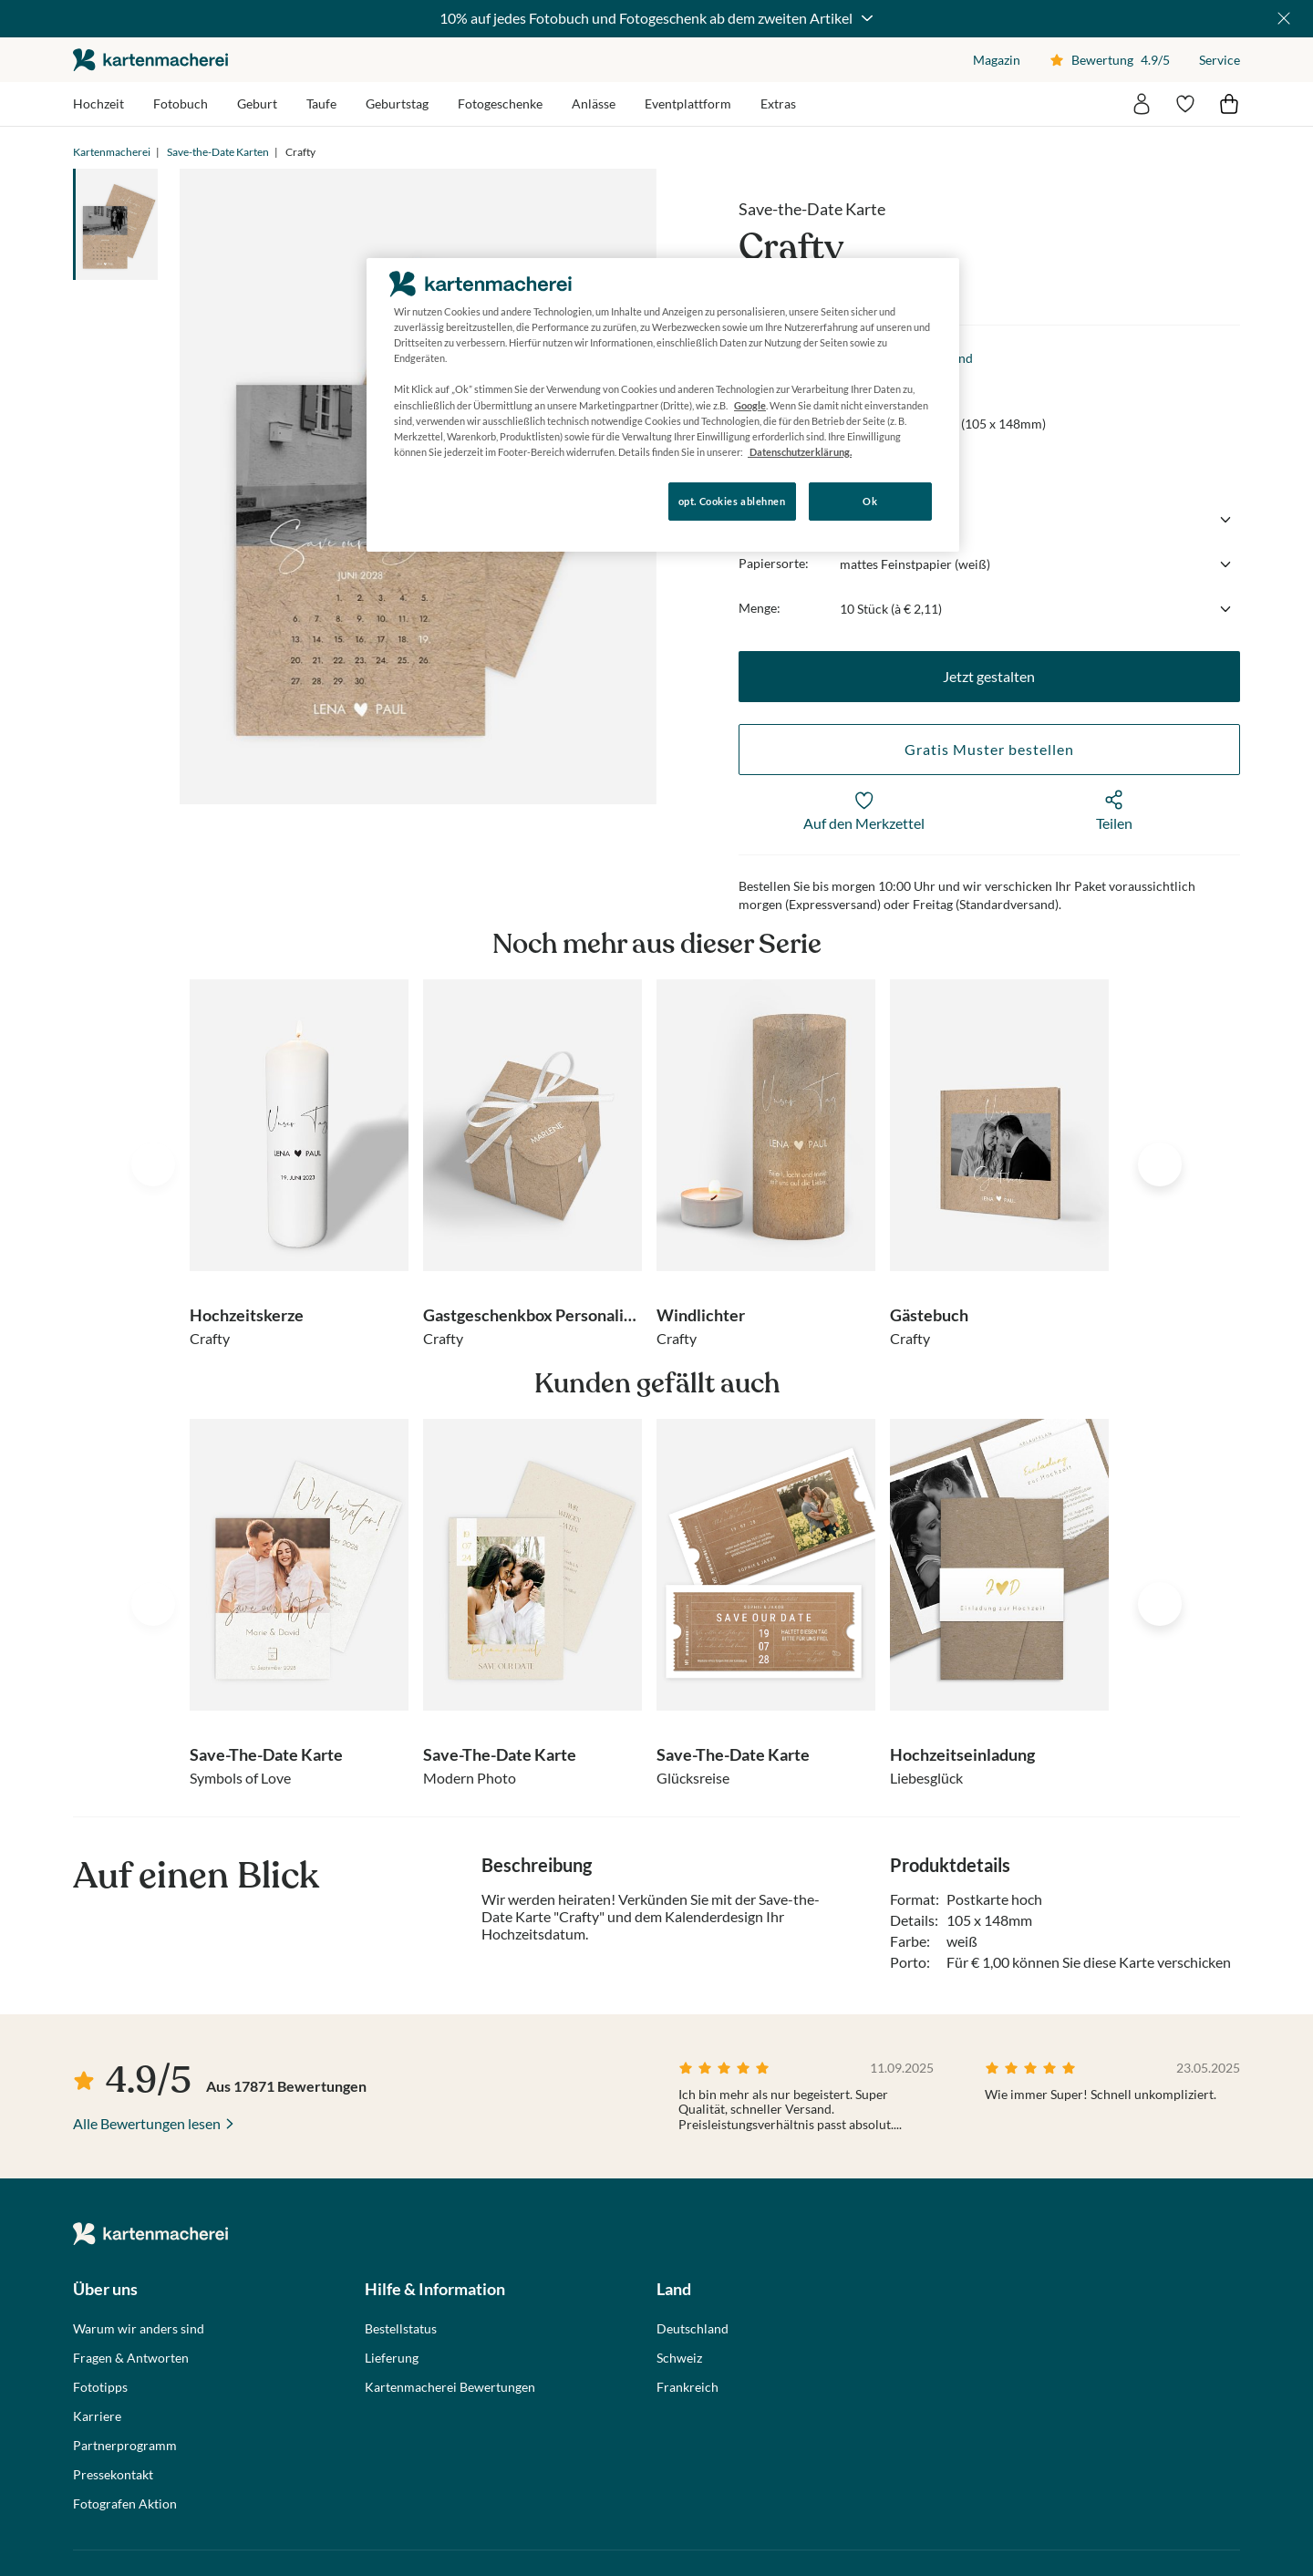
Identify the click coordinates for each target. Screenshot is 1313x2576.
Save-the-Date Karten (218, 152)
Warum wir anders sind (138, 2329)
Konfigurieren (429, 500)
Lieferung (392, 2358)
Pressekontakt (113, 2474)
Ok (870, 501)
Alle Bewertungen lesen (147, 2123)
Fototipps (100, 2387)
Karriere (97, 2416)
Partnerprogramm (125, 2445)
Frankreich (687, 2387)
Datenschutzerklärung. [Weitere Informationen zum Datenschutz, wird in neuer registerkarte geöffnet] (800, 452)
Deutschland (692, 2329)
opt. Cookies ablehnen (732, 501)
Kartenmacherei (111, 152)
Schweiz (679, 2358)
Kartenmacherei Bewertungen (450, 2387)
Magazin (996, 59)
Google (750, 405)
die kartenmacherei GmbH (150, 59)
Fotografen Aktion (125, 2504)
